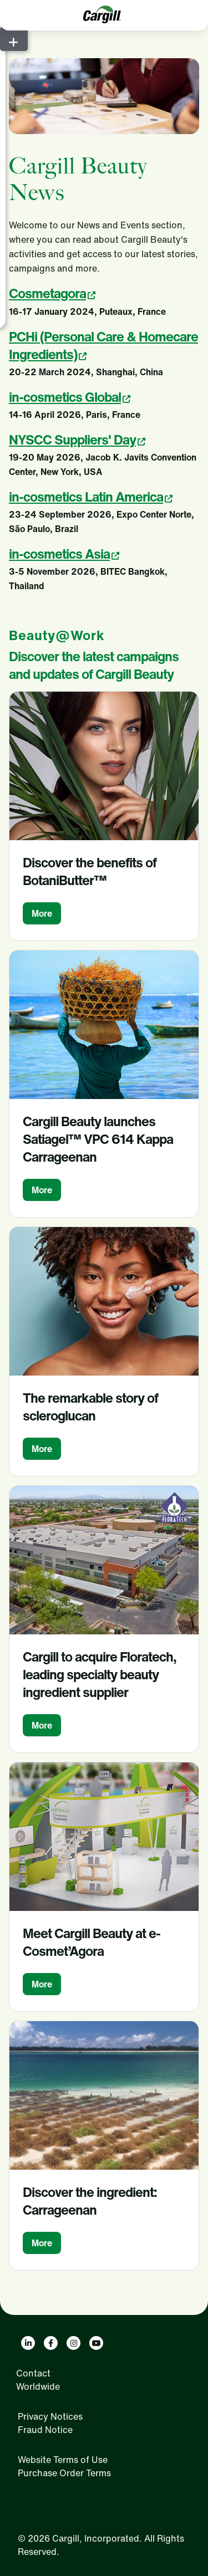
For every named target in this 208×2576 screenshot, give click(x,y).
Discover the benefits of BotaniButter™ (89, 871)
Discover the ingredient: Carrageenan (90, 2201)
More (42, 913)
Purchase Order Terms (64, 2473)
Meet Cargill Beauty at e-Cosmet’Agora (91, 1942)
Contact (33, 2373)
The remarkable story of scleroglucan (90, 1406)
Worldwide (38, 2386)
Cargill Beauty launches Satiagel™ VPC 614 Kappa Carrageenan (98, 1139)
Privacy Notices (50, 2416)
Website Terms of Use (63, 2459)
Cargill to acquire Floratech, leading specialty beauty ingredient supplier (99, 1674)
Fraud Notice (45, 2429)
